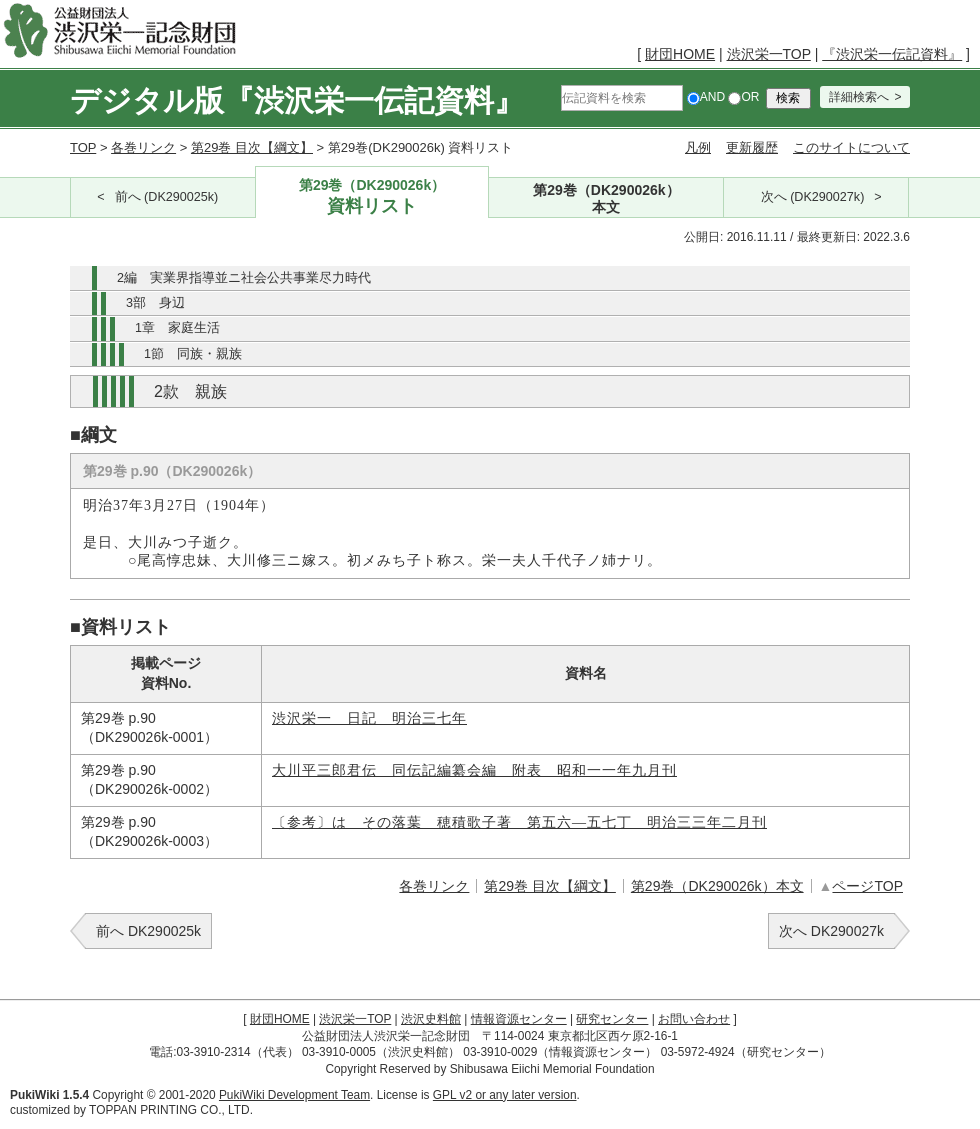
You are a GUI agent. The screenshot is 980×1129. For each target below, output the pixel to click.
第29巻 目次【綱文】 (252, 147)
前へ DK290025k (148, 931)
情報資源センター (519, 1019)
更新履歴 (752, 147)
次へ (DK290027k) (813, 197)
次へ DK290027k (831, 931)
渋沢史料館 (431, 1019)
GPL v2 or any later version (505, 1095)
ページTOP (867, 886)
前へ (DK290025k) (167, 197)
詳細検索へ (859, 97)
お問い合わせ (694, 1019)
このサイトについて (851, 147)
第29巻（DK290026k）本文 (717, 886)
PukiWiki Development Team (294, 1095)
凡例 (698, 147)
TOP (83, 147)
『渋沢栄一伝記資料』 (892, 54)
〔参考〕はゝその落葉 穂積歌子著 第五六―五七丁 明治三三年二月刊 (519, 822)
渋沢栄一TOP (769, 54)
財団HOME (680, 54)
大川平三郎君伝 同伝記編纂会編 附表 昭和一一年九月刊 (474, 770)
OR (743, 97)
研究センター (612, 1019)
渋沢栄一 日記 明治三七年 (369, 718)
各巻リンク (143, 147)
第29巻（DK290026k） (372, 197)
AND (706, 97)
